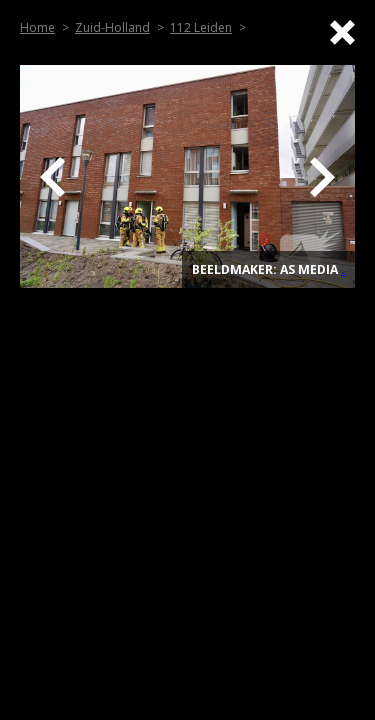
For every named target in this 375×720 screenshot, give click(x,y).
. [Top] (343, 269)
